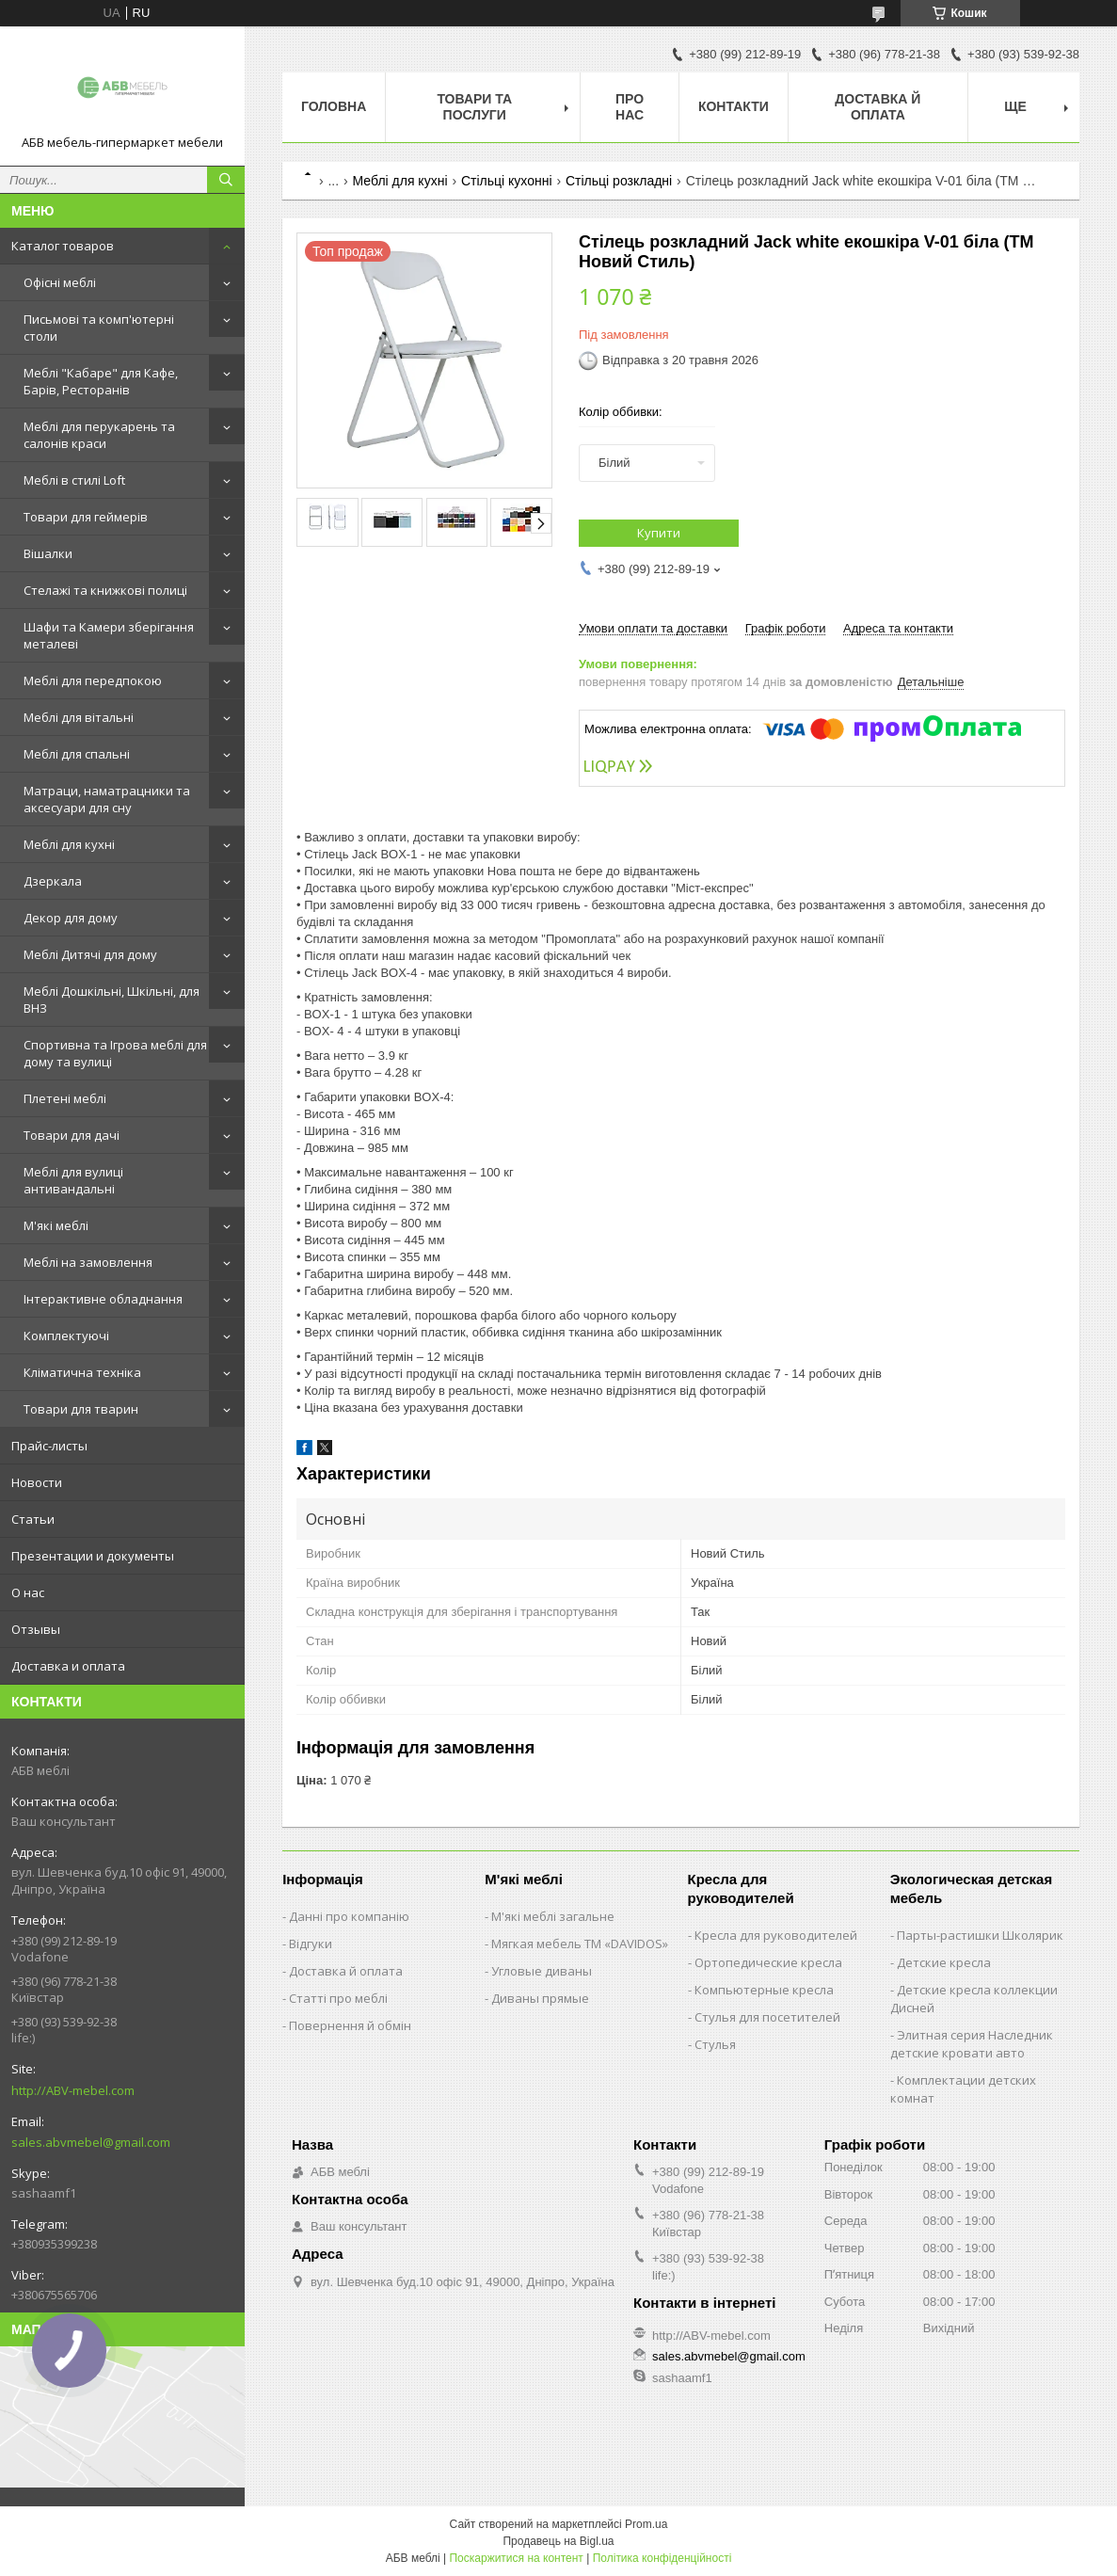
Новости (36, 1482)
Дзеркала (53, 880)
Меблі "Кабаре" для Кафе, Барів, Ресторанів (101, 381)
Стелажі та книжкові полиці (105, 590)
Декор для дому (71, 917)
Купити (658, 532)
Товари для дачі (72, 1135)
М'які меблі (56, 1225)
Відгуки (310, 1943)
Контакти (733, 106)
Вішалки (48, 553)
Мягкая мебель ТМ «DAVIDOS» (579, 1943)
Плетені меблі (65, 1098)
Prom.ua (646, 2524)
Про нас (629, 106)
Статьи (33, 1519)
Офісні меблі (60, 282)
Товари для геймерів (86, 516)
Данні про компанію (349, 1916)
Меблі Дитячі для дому (90, 954)
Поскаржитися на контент (515, 2558)
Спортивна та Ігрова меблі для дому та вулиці (115, 1053)
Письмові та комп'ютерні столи (99, 327)
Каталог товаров (62, 245)
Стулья (715, 2044)
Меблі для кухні (69, 844)
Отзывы (35, 1629)
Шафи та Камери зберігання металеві (109, 635)
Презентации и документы (92, 1555)
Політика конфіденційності (662, 2558)
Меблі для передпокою (93, 680)
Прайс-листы (49, 1445)
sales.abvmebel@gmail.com (90, 2142)
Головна (333, 106)
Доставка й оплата (877, 106)
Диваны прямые (540, 1998)
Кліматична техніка (82, 1372)
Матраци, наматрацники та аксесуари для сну (107, 799)
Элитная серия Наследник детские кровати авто (971, 2043)
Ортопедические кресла (768, 1962)
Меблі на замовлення (88, 1262)
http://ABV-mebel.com (73, 2090)
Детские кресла (944, 1962)
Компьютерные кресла (764, 1989)
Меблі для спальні (77, 753)
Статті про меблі (338, 1998)
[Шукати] (226, 180)
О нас (27, 1592)
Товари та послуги (474, 106)
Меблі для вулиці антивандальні (73, 1180)
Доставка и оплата (68, 1665)
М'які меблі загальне (552, 1916)
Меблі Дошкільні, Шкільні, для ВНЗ (111, 999)
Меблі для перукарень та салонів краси (99, 435)
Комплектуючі (66, 1335)
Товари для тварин (81, 1408)
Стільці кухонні (506, 180)
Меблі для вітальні (79, 717)
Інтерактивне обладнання (103, 1298)
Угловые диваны (541, 1970)
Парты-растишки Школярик (980, 1935)
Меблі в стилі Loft (74, 480)
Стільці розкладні (619, 180)
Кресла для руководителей (775, 1935)
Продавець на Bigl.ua (558, 2541)
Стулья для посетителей (767, 2016)
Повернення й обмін (350, 2025)
